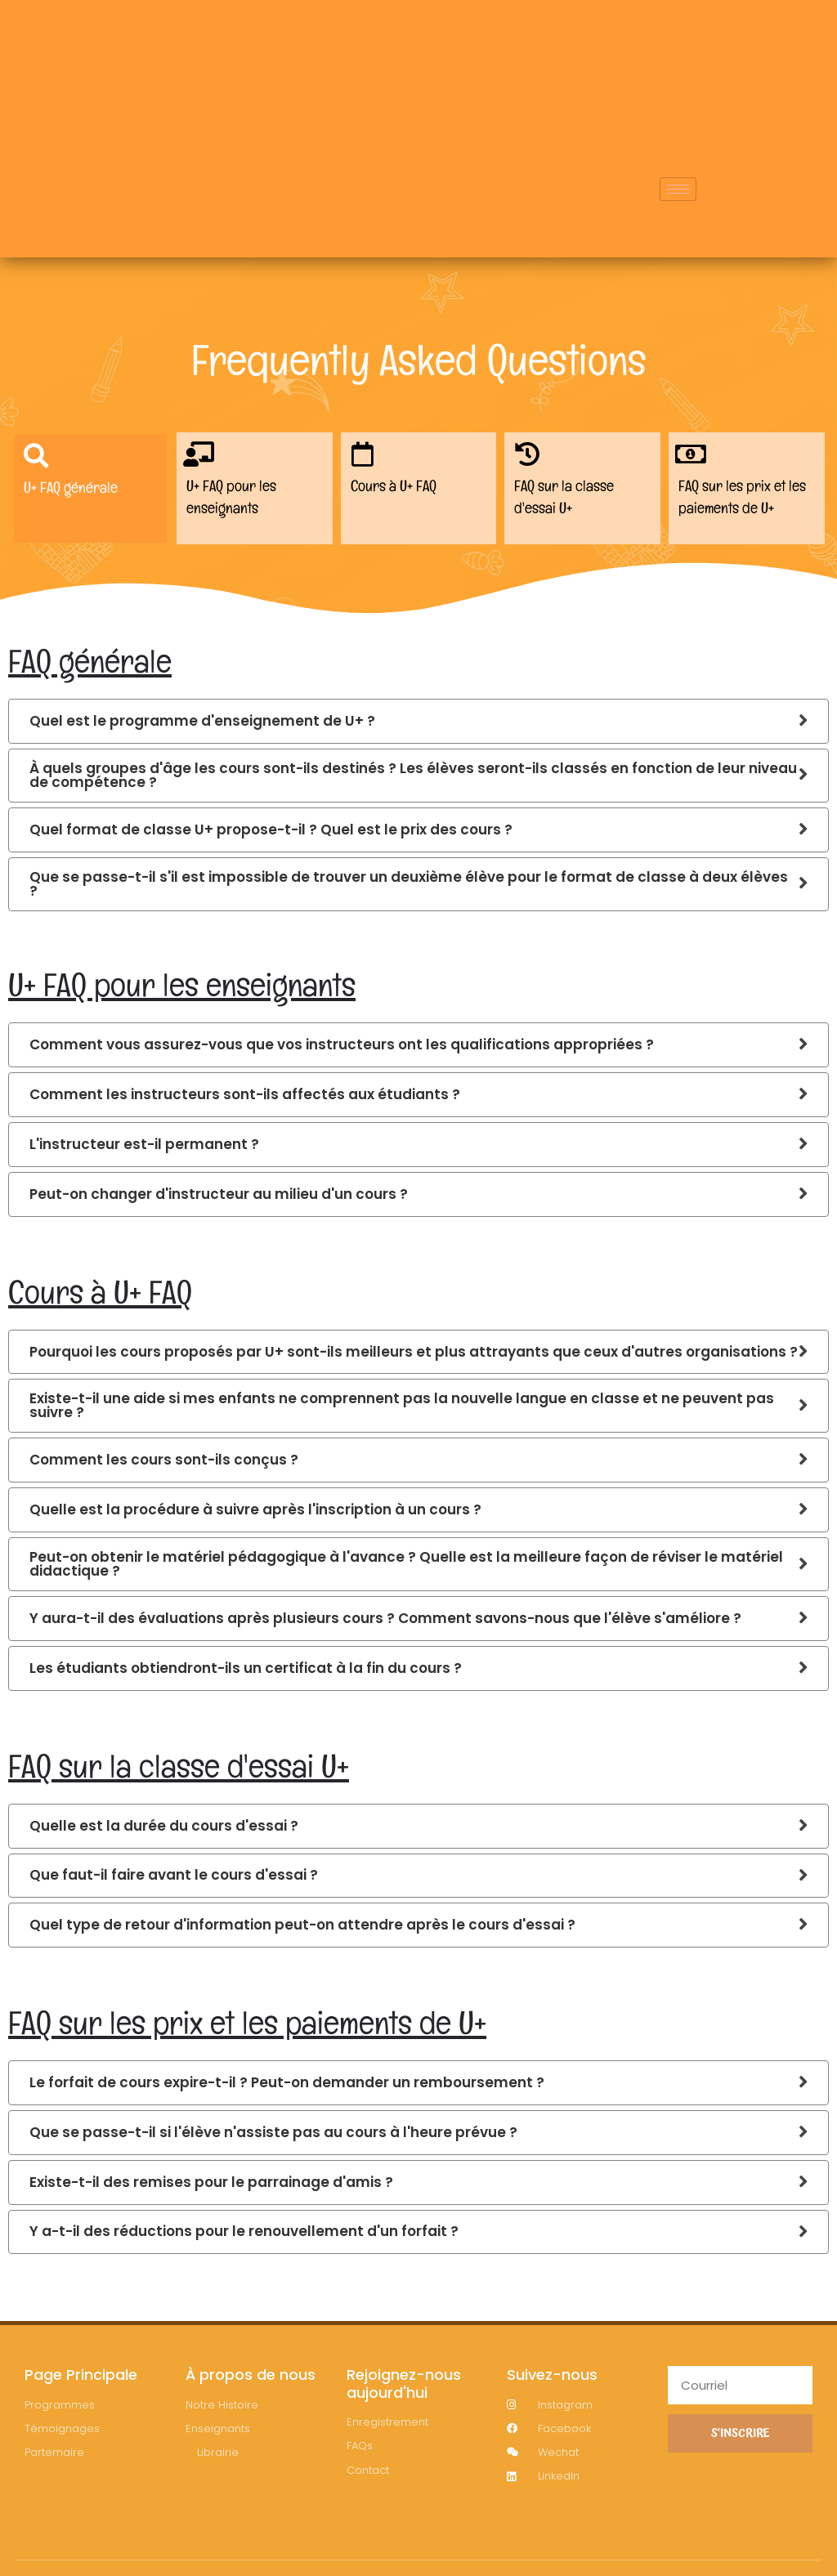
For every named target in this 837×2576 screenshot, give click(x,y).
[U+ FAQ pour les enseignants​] (202, 458)
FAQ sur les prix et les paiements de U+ (746, 503)
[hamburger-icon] (678, 207)
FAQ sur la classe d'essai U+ (568, 503)
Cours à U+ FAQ (398, 492)
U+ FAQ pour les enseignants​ (234, 503)
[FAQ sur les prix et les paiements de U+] (694, 458)
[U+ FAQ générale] (40, 460)
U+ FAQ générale (73, 494)
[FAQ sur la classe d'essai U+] (530, 458)
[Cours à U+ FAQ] (367, 458)
